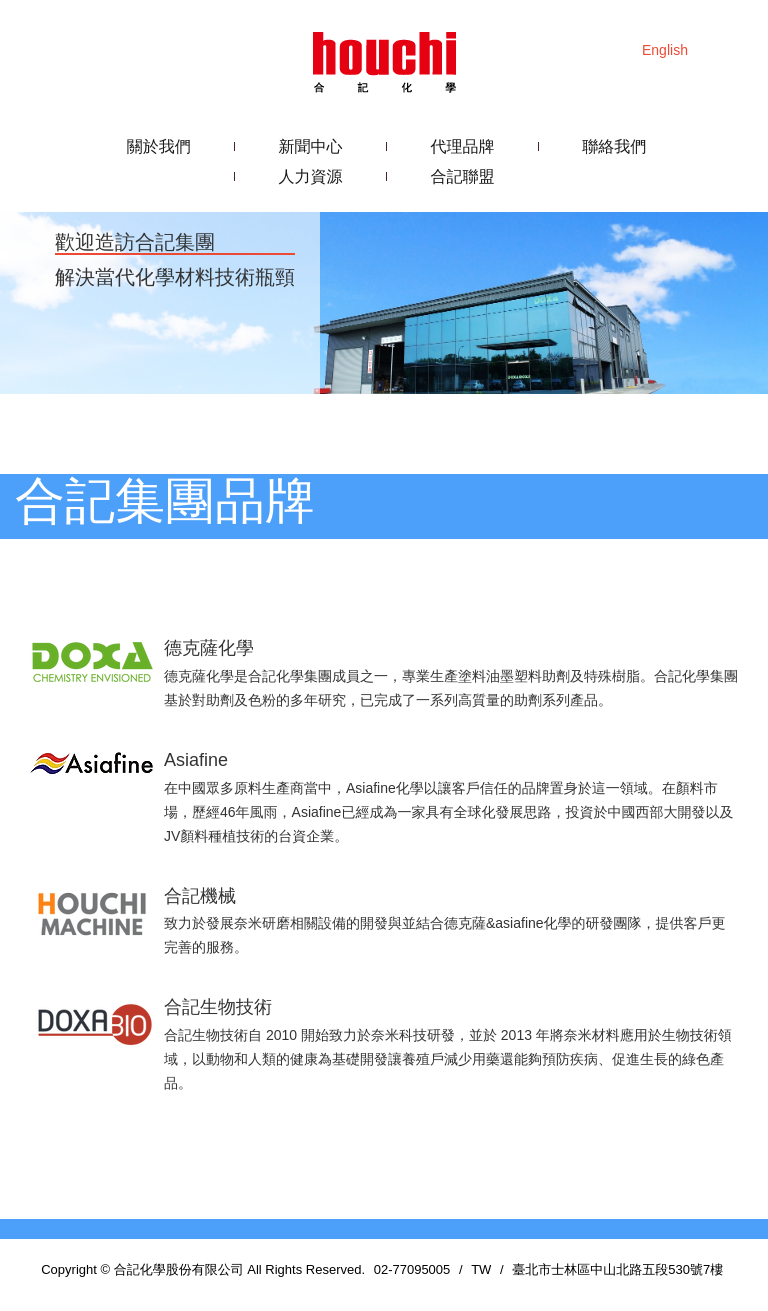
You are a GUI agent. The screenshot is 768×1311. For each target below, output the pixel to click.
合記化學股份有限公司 (384, 60)
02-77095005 (412, 1269)
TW (481, 1269)
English (665, 50)
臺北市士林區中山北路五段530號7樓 (617, 1269)
